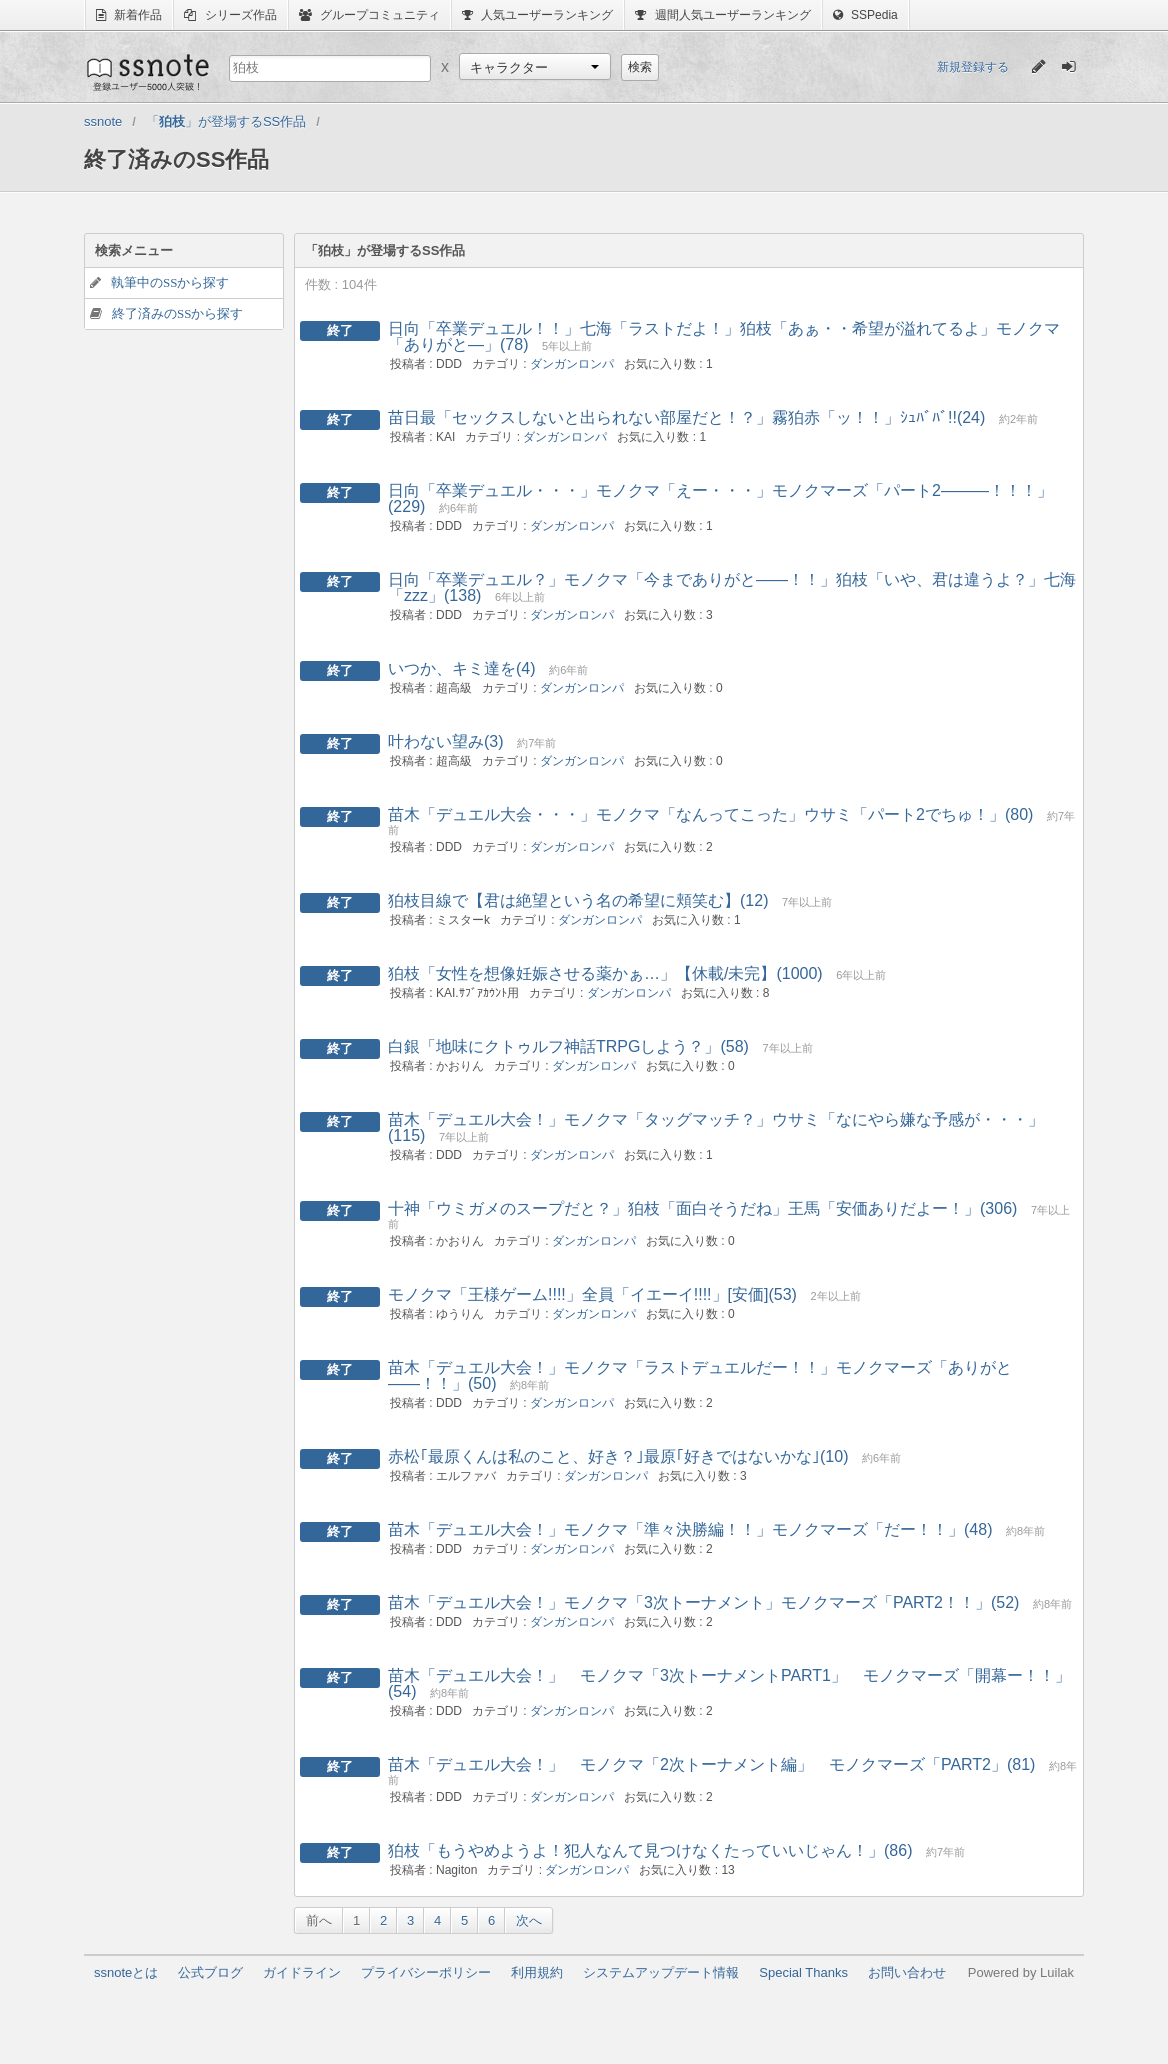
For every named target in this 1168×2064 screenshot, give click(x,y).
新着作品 (129, 15)
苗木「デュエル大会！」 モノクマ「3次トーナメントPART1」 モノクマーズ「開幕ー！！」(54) (729, 1683)
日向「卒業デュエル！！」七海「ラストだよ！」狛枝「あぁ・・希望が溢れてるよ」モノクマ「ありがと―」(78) (724, 336)
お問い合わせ (907, 1972)
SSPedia (865, 15)
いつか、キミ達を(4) (462, 668)
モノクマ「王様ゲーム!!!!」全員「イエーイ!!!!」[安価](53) (592, 1294)
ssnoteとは (126, 1972)
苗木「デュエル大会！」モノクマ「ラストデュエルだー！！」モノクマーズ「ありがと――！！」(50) (700, 1375)
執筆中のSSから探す (170, 282)
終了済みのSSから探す (177, 313)
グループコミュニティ (369, 15)
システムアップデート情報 (661, 1972)
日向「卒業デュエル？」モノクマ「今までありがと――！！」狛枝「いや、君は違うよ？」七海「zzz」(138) (732, 587)
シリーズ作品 (230, 15)
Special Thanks (803, 1972)
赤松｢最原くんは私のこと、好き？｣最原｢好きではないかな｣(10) (618, 1456)
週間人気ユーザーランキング (722, 15)
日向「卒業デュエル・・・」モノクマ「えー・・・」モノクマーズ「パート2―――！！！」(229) (720, 498)
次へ (529, 1920)
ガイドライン (302, 1972)
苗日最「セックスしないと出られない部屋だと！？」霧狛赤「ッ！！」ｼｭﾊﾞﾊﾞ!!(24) (686, 417)
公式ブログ (210, 1972)
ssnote (146, 72)
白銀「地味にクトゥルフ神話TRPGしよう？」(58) (568, 1046)
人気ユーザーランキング (537, 15)
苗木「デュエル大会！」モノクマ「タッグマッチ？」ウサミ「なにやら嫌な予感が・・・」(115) (716, 1127)
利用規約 (537, 1972)
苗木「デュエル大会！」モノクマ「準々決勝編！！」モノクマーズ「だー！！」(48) (690, 1529)
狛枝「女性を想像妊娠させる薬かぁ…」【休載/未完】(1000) (605, 973)
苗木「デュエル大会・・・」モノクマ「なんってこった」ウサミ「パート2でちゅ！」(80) (710, 814)
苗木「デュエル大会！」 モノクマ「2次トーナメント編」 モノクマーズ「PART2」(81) (711, 1764)
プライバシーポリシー (426, 1972)
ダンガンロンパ (572, 364)
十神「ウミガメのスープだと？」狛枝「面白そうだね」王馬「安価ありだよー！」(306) (702, 1208)
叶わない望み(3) (446, 741)
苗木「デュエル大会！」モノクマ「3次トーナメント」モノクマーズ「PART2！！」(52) (703, 1602)
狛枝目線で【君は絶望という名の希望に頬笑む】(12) (578, 900)
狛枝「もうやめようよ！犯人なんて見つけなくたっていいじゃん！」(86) (650, 1850)
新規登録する (973, 67)
